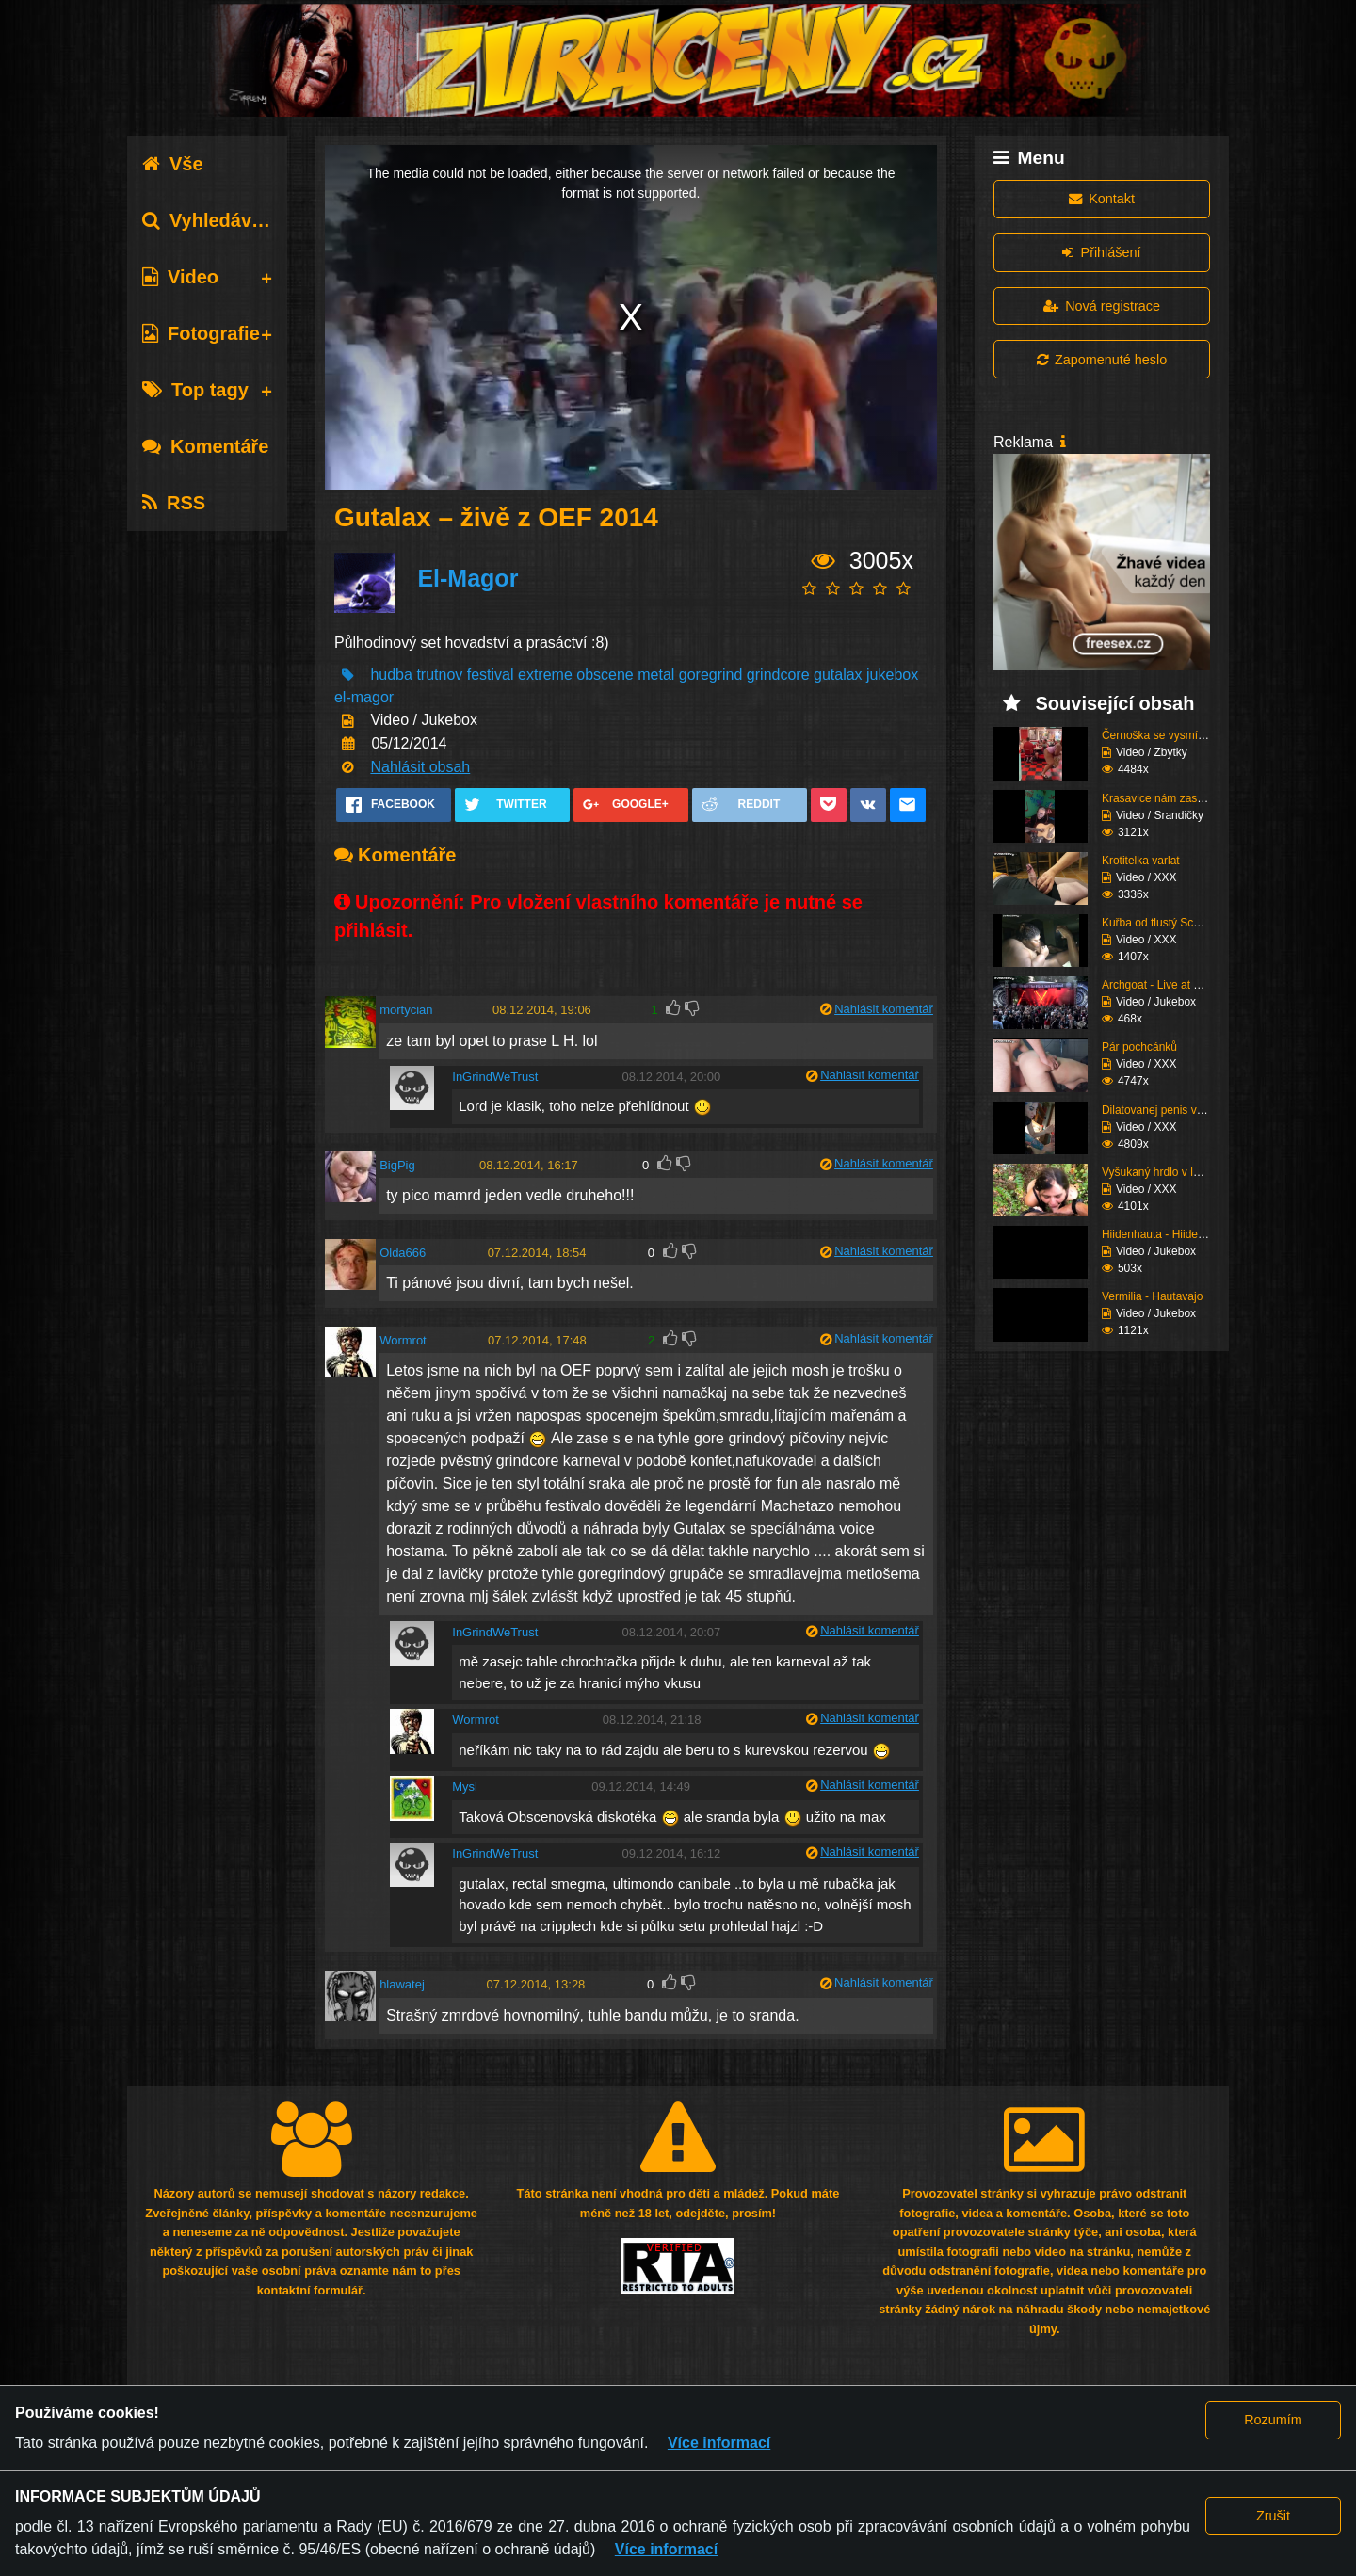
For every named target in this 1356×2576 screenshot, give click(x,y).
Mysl (464, 1786)
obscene (605, 675)
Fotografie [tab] (201, 333)
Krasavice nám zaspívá (1160, 798)
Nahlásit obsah (420, 767)
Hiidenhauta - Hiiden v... (1161, 1234)
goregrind (711, 675)
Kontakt (1102, 198)
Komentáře (205, 446)
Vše (172, 163)
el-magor (364, 697)
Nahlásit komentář (883, 1009)
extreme (545, 675)
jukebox (892, 675)
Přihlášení (1101, 252)
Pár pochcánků (1139, 1047)
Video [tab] (180, 276)
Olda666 (402, 1253)
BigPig (397, 1165)
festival (490, 675)
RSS (173, 502)
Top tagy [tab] (195, 389)
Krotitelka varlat (1141, 860)
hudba (391, 675)
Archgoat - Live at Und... (1162, 984)
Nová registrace (1101, 306)
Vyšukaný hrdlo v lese (1156, 1172)
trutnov (439, 675)
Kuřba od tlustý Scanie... (1163, 922)
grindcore (778, 675)
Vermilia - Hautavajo (1152, 1296)
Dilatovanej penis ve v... (1161, 1110)
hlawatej (402, 1984)
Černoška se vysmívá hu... (1168, 735)
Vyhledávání (210, 220)
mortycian (405, 1010)
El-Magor (467, 578)
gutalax (838, 675)
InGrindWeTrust (495, 1077)
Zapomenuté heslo (1102, 359)
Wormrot (403, 1340)
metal (656, 675)
